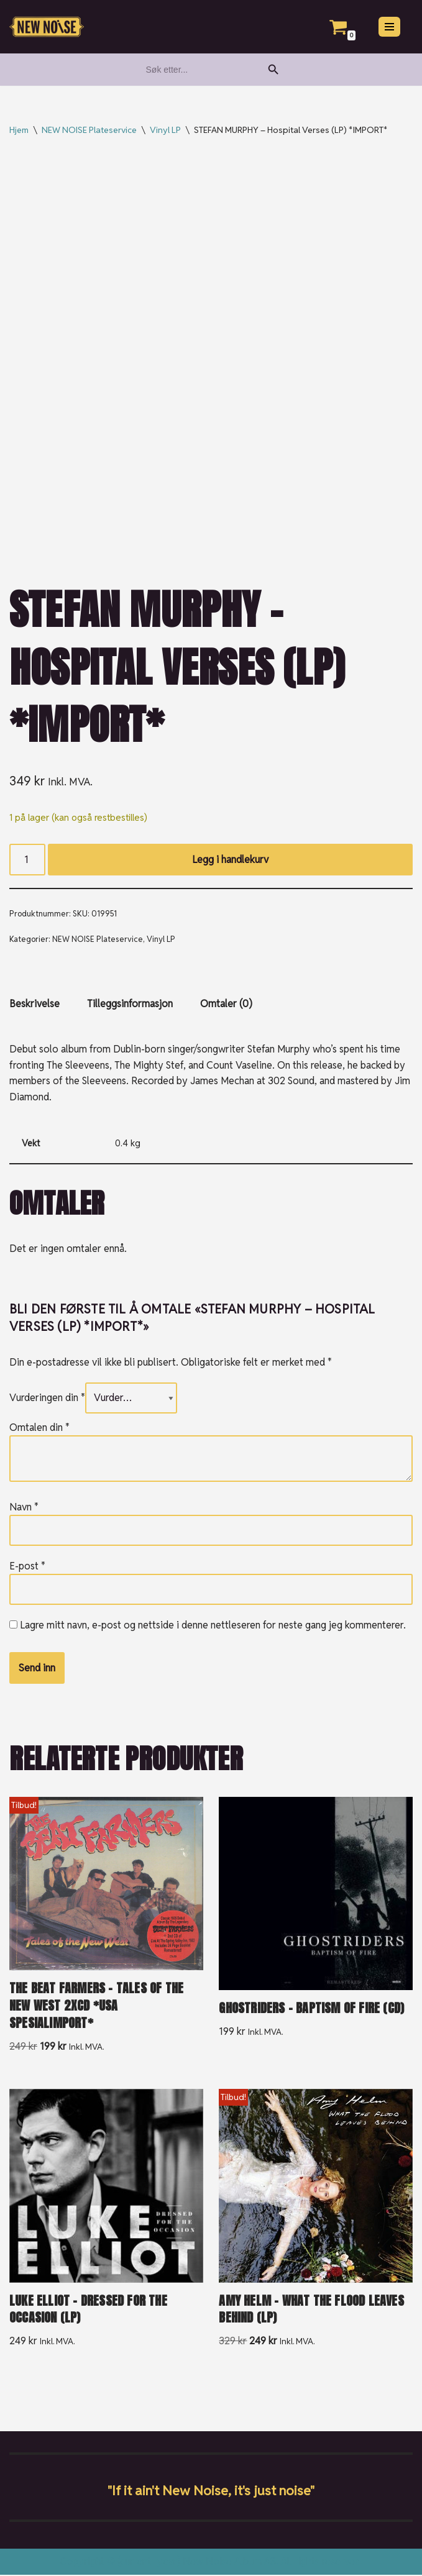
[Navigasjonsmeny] (389, 27)
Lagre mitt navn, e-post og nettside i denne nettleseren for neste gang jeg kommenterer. (213, 1626)
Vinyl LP (165, 129)
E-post (27, 1566)
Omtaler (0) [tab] (226, 1003)
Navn (24, 1507)
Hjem (19, 129)
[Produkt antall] (27, 860)
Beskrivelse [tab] (34, 1003)
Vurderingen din (47, 1398)
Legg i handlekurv (230, 859)
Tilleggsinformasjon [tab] (130, 1003)
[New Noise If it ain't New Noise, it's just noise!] (46, 27)
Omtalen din (39, 1428)
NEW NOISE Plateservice (89, 129)
